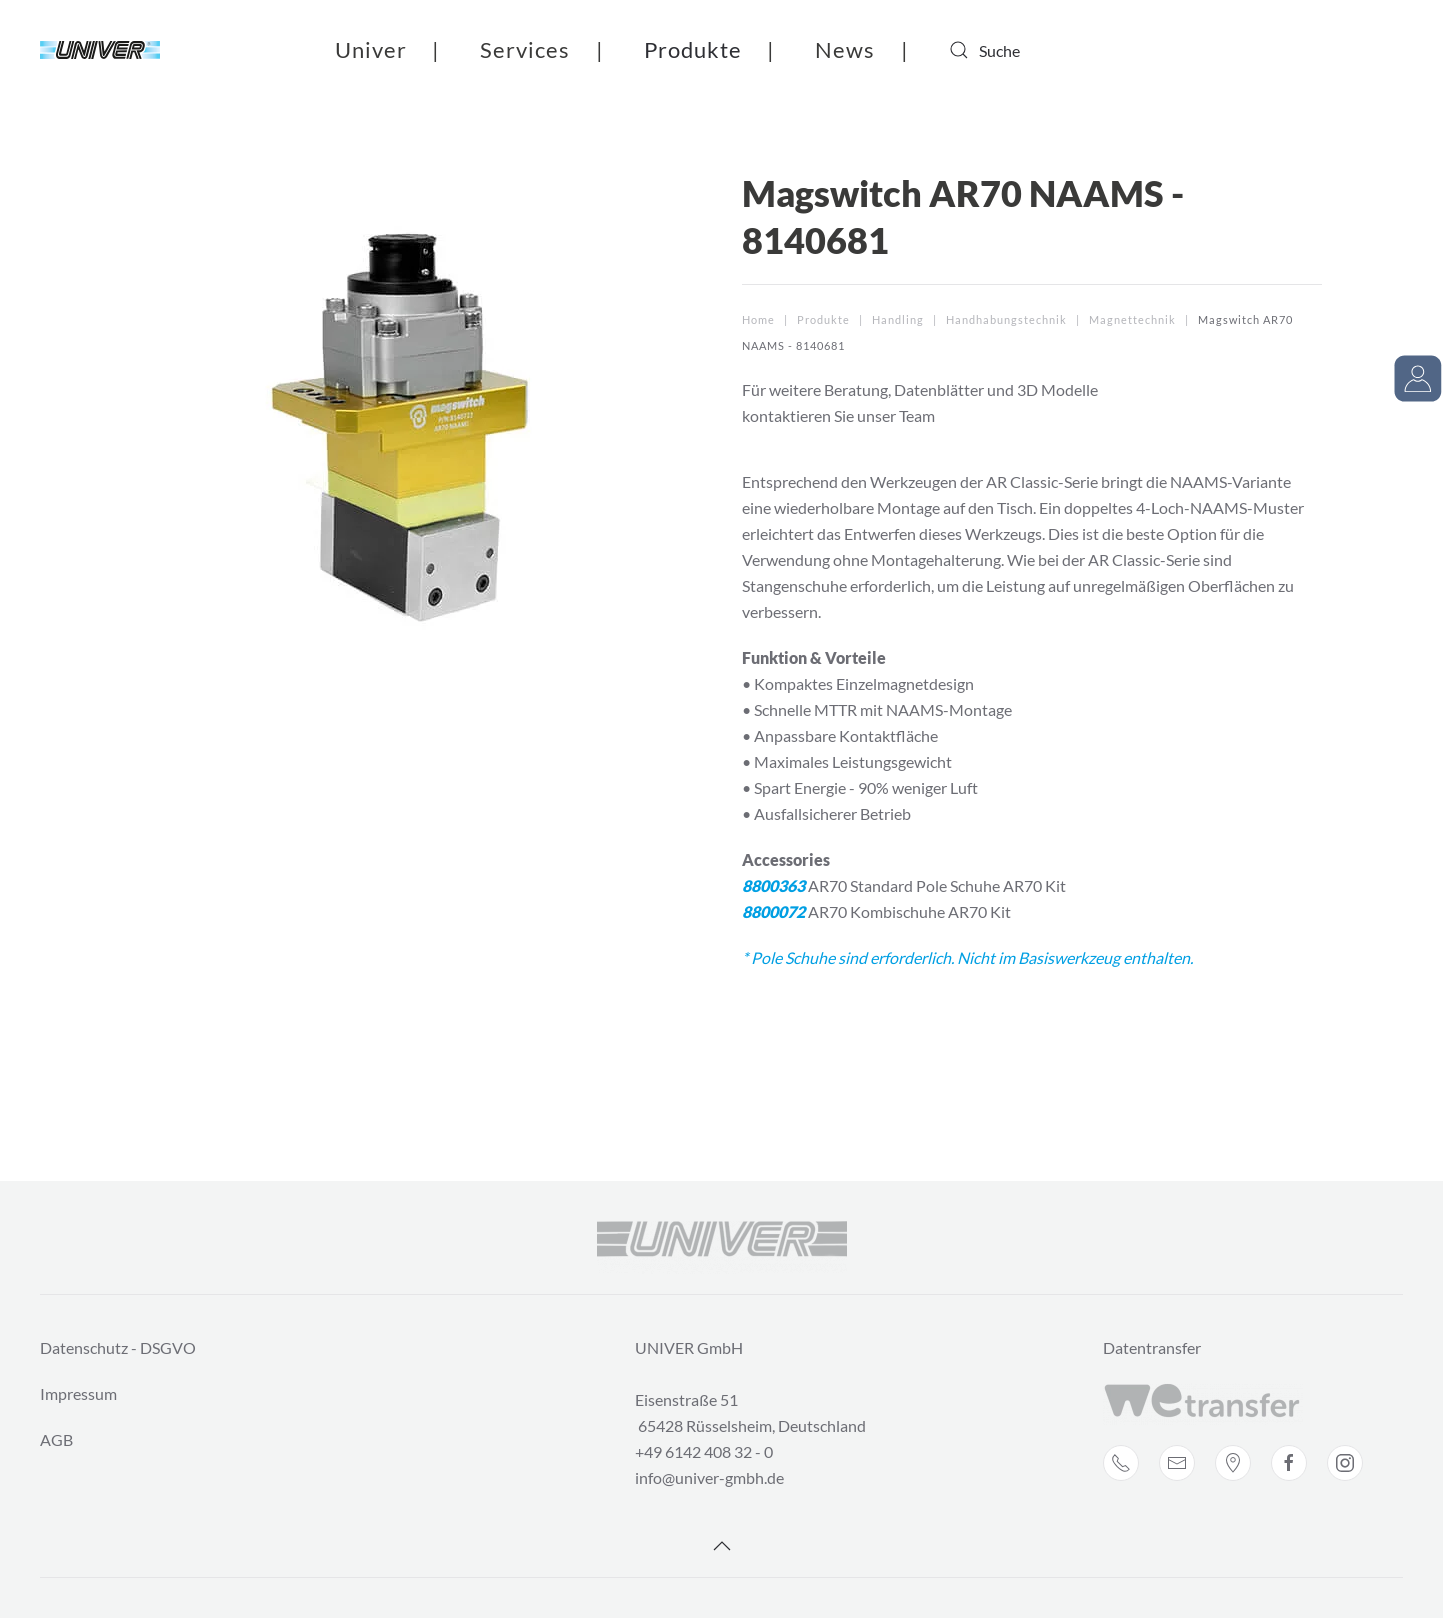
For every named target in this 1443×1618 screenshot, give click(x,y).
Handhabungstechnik (1006, 319)
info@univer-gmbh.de (709, 1477)
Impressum (78, 1393)
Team (917, 415)
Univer (371, 49)
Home (758, 319)
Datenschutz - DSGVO (118, 1347)
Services (525, 49)
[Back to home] (100, 50)
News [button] (845, 49)
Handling (898, 319)
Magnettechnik (1132, 319)
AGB (56, 1439)
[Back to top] (722, 1546)
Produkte (693, 49)
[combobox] (1029, 50)
